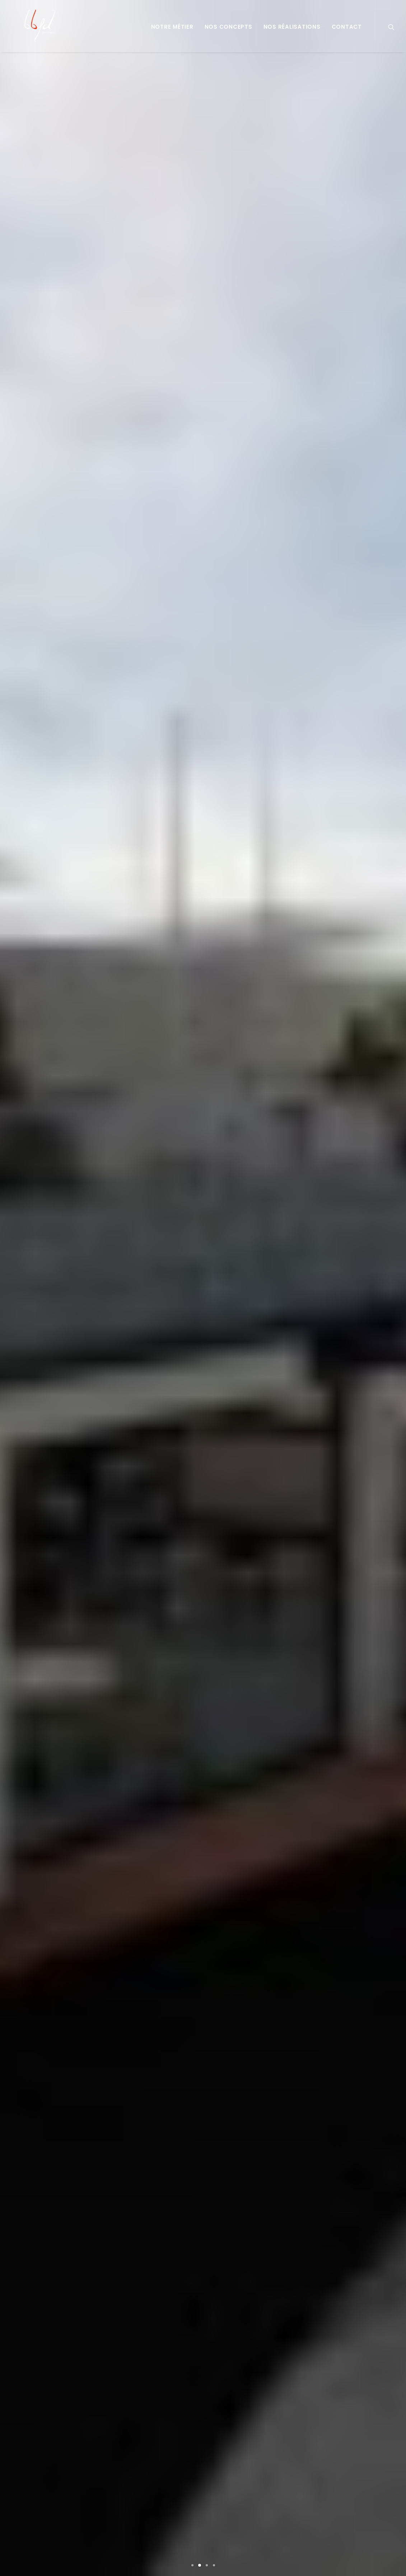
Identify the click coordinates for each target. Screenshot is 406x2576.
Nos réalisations (292, 27)
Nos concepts (228, 27)
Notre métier (172, 27)
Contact (347, 27)
